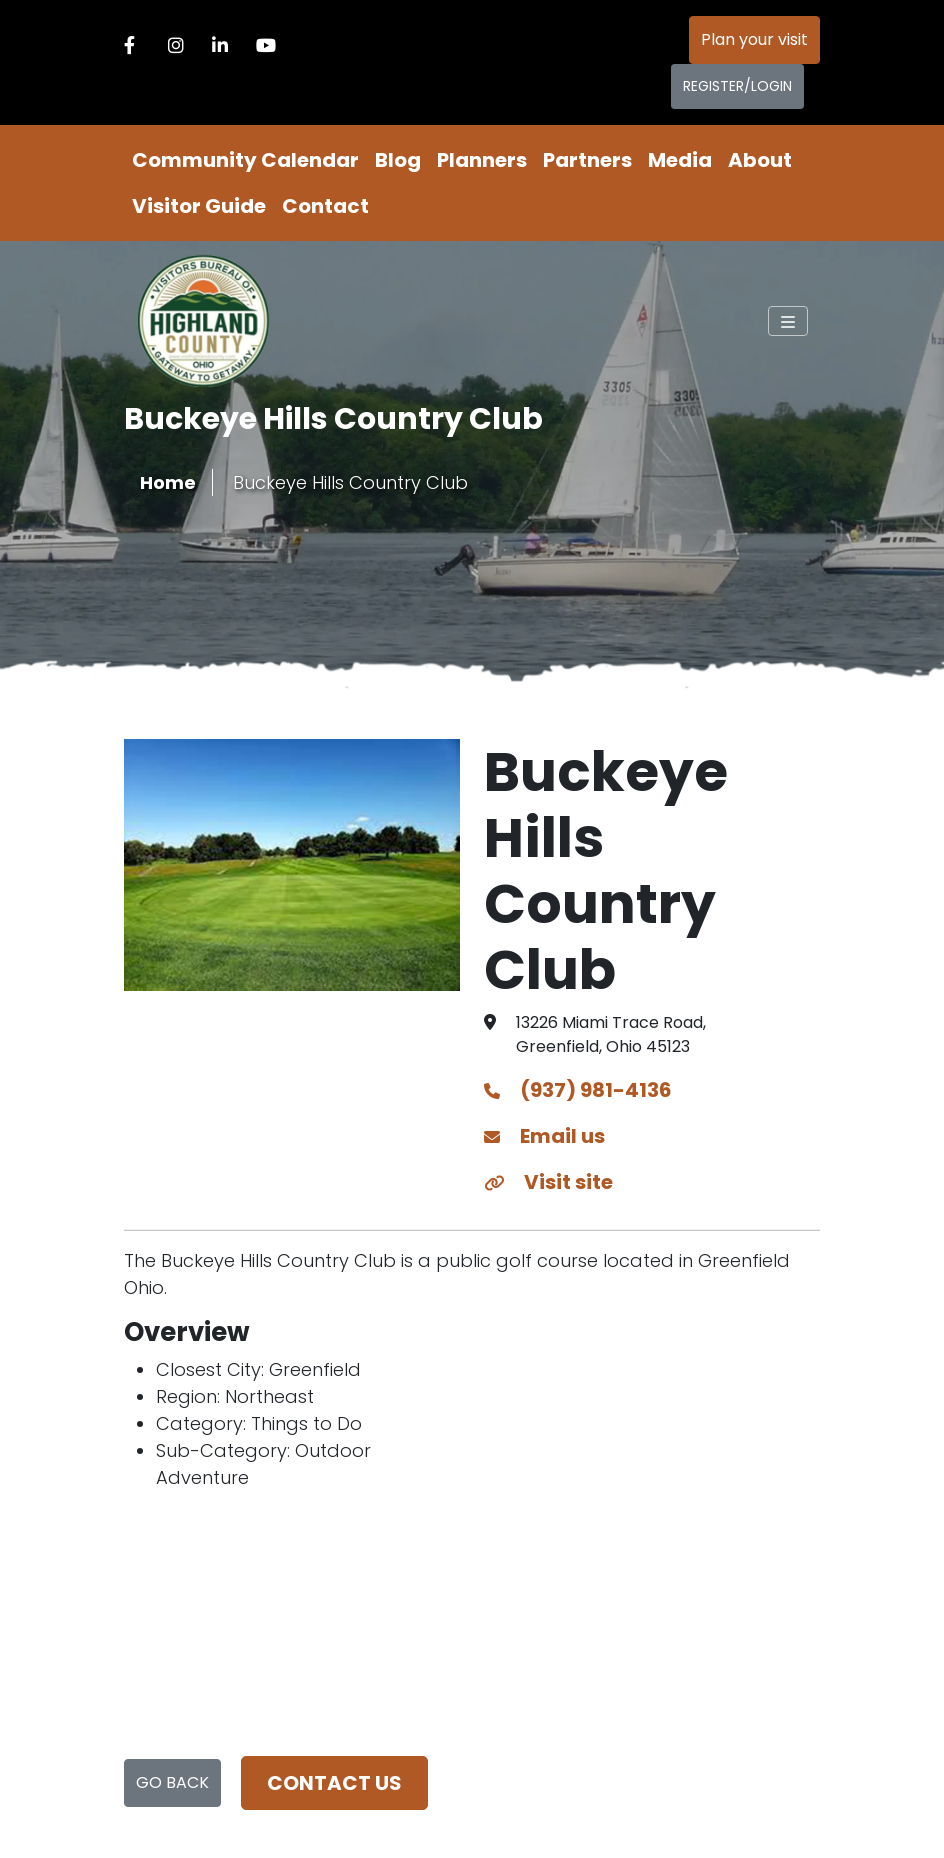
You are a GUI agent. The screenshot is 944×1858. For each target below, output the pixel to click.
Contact (325, 206)
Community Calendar (245, 160)
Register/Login (737, 86)
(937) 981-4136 (578, 1090)
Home (168, 482)
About (760, 160)
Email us (544, 1136)
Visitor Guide (199, 206)
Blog (398, 160)
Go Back (172, 1782)
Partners (587, 160)
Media (680, 160)
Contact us (334, 1783)
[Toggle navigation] (788, 321)
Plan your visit (754, 39)
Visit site (548, 1182)
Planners (482, 160)
